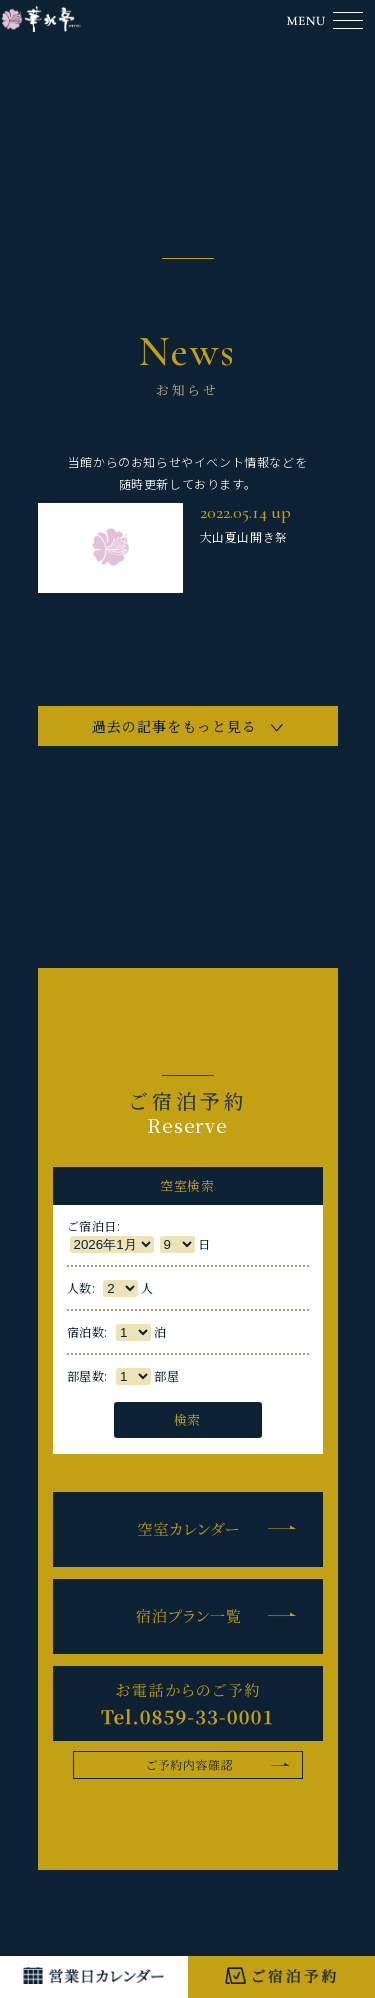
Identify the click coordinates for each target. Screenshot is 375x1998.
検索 (187, 1419)
